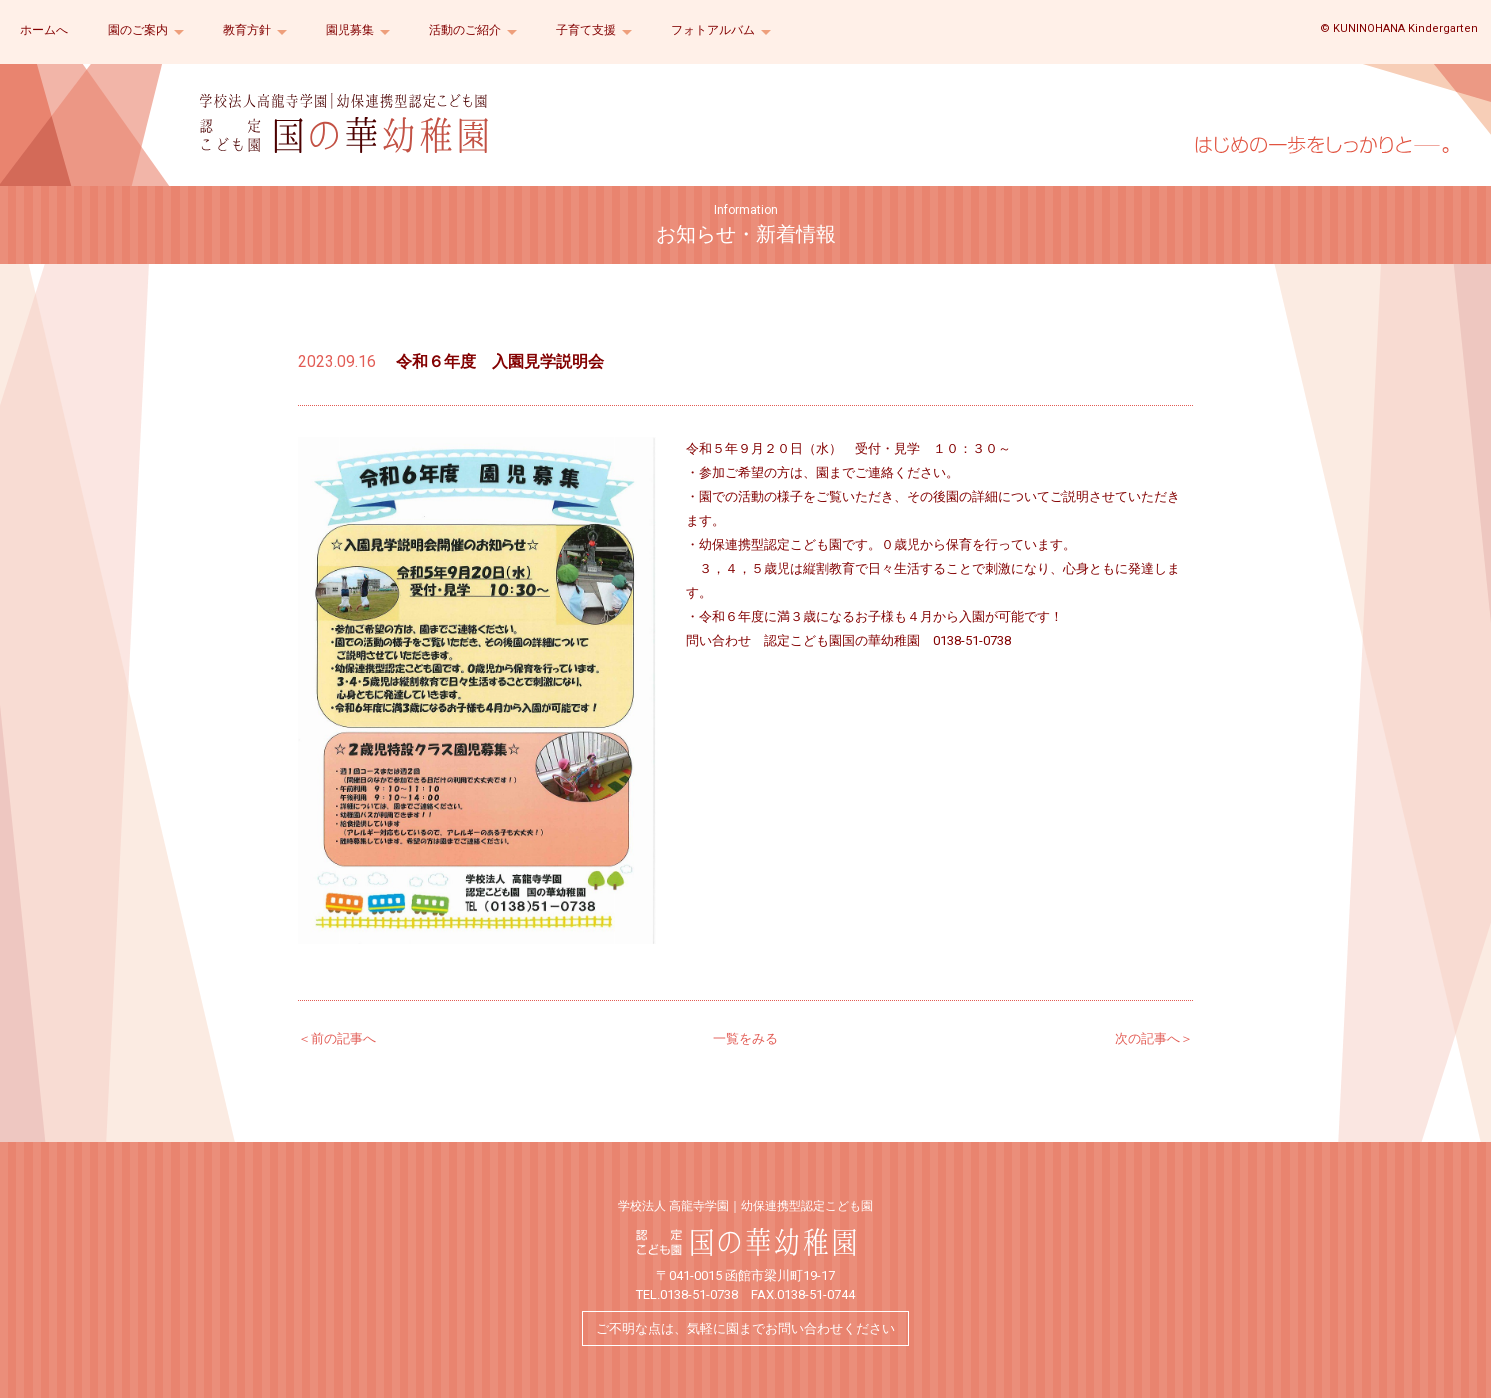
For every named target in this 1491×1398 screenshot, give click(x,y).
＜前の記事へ (337, 1038)
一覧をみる (745, 1038)
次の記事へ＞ (1154, 1038)
